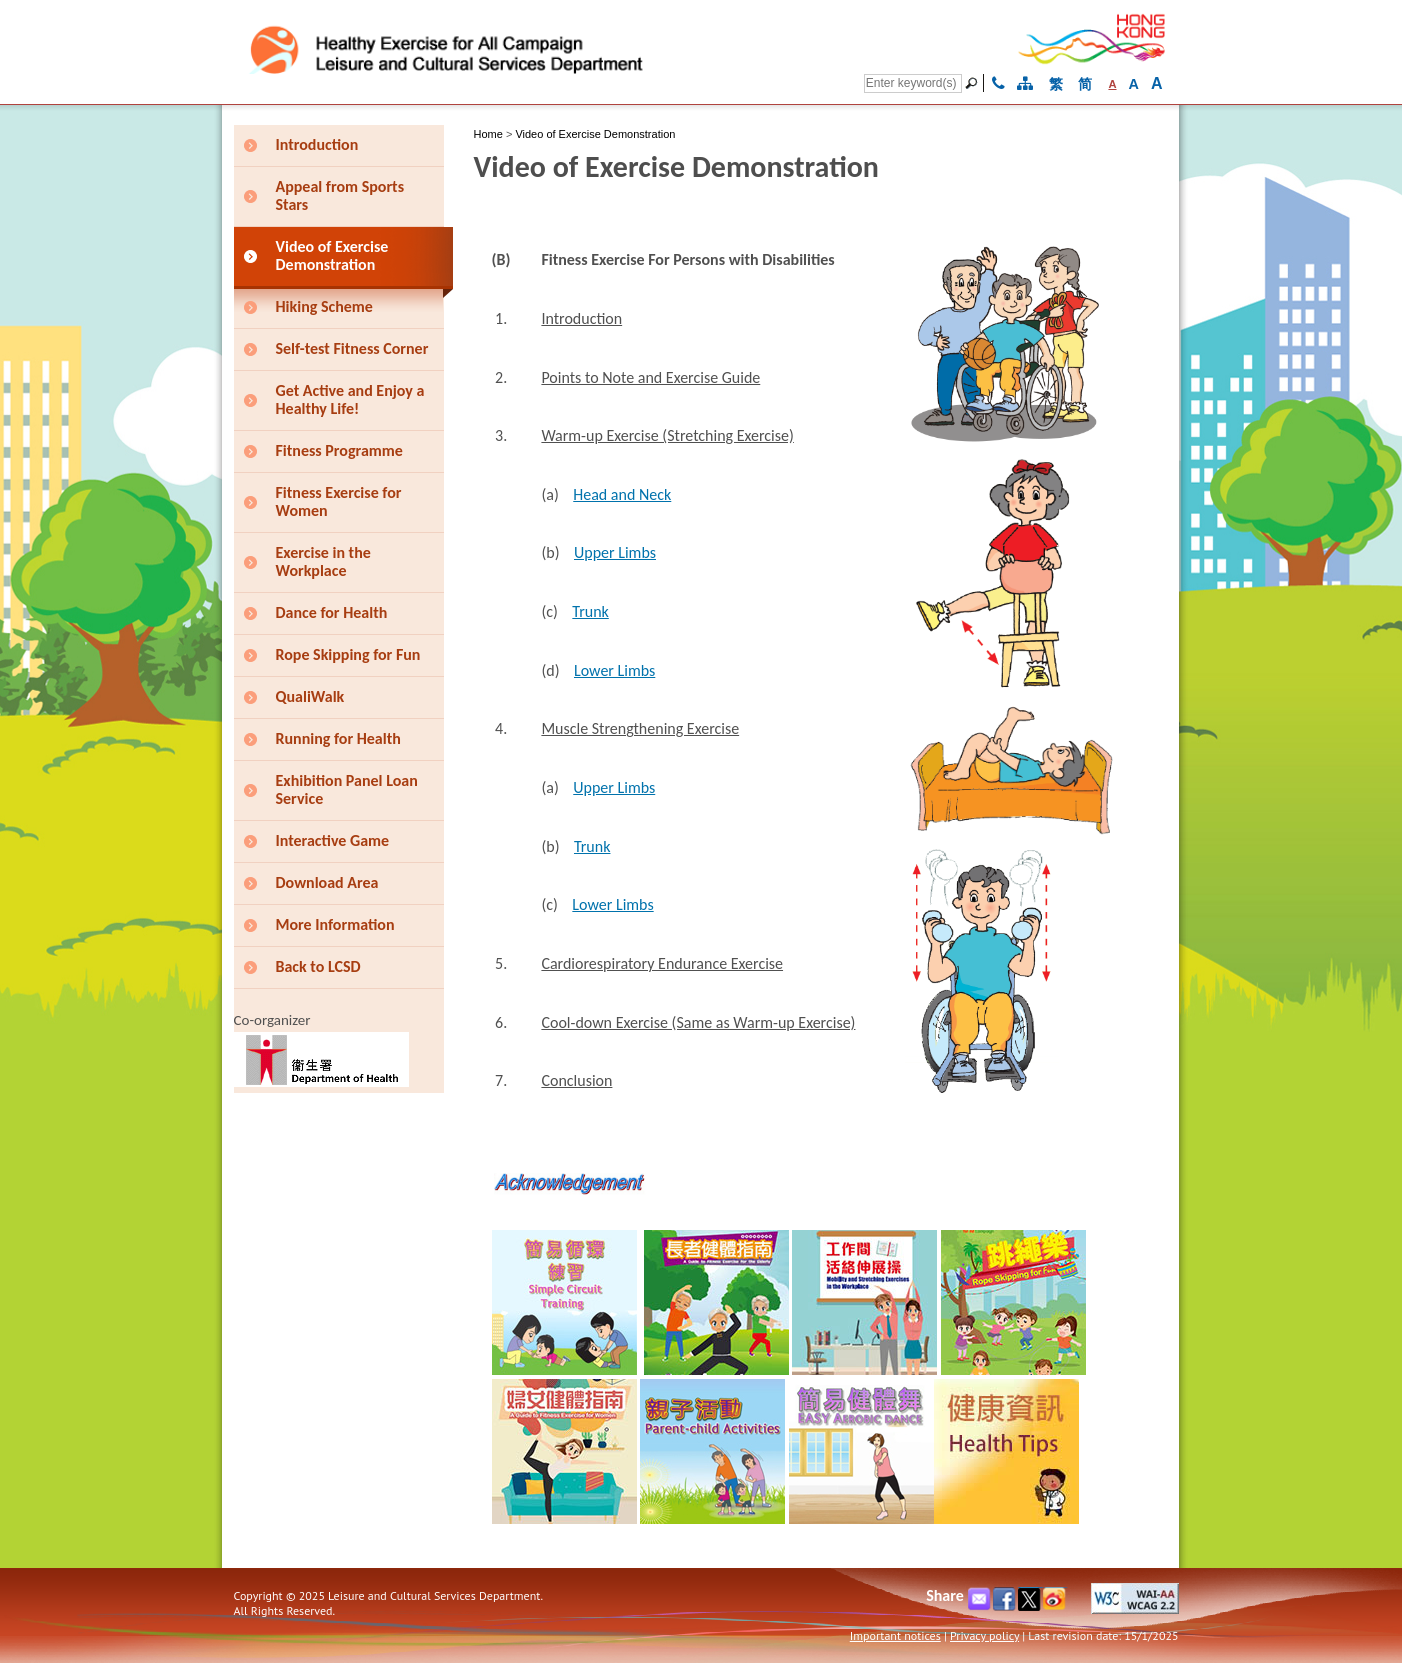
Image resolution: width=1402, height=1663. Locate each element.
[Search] (913, 83)
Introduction (581, 318)
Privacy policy (984, 1635)
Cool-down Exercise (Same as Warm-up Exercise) (698, 1022)
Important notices (895, 1635)
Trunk (590, 611)
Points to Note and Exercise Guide (650, 377)
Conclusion (576, 1080)
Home (488, 134)
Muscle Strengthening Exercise (640, 728)
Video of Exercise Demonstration (595, 134)
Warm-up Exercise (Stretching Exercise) (667, 435)
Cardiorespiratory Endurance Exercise (662, 963)
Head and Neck (622, 494)
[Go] (974, 83)
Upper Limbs (615, 552)
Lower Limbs (614, 670)
